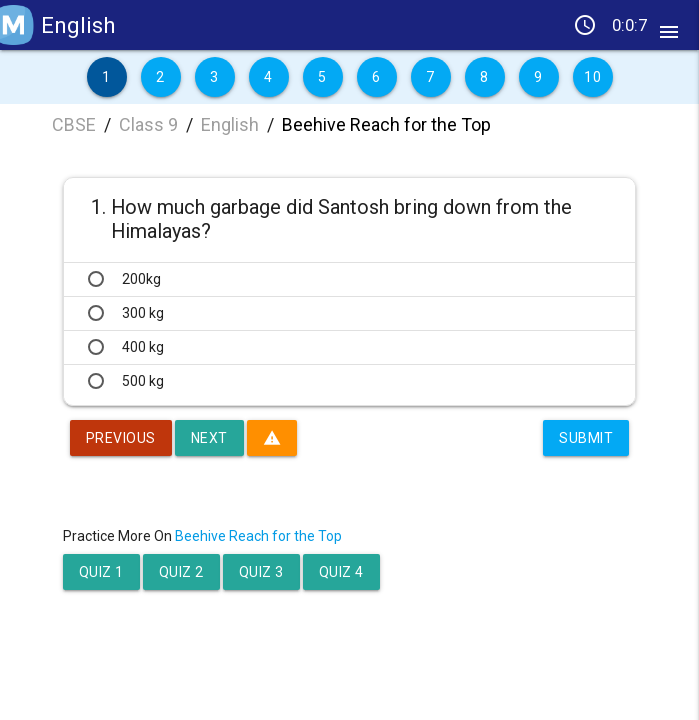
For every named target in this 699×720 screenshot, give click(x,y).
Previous (121, 438)
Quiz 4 (341, 572)
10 (592, 77)
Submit (586, 438)
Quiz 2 (181, 572)
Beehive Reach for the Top (386, 124)
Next (209, 438)
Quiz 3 (261, 572)
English (230, 124)
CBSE (74, 124)
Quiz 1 (101, 572)
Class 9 (148, 124)
